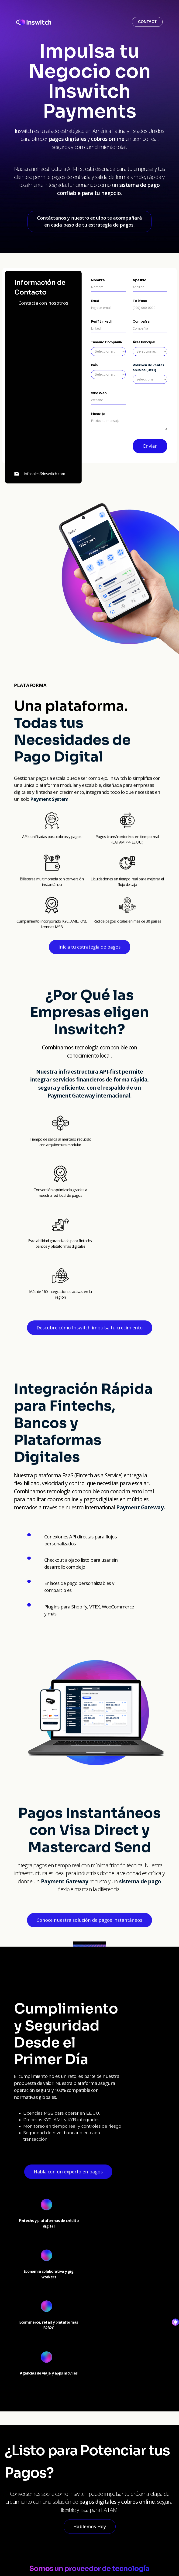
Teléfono (140, 311)
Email (95, 311)
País (94, 376)
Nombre (97, 290)
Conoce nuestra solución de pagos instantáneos (89, 1930)
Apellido (139, 290)
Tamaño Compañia (106, 353)
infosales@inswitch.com (44, 484)
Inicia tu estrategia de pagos (90, 957)
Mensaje (98, 424)
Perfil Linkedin (102, 332)
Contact (147, 22)
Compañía (141, 332)
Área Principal (144, 353)
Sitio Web (99, 403)
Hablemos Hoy (89, 2530)
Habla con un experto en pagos (68, 2192)
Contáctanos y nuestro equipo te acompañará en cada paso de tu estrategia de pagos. (89, 224)
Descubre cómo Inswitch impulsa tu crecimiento (90, 1338)
